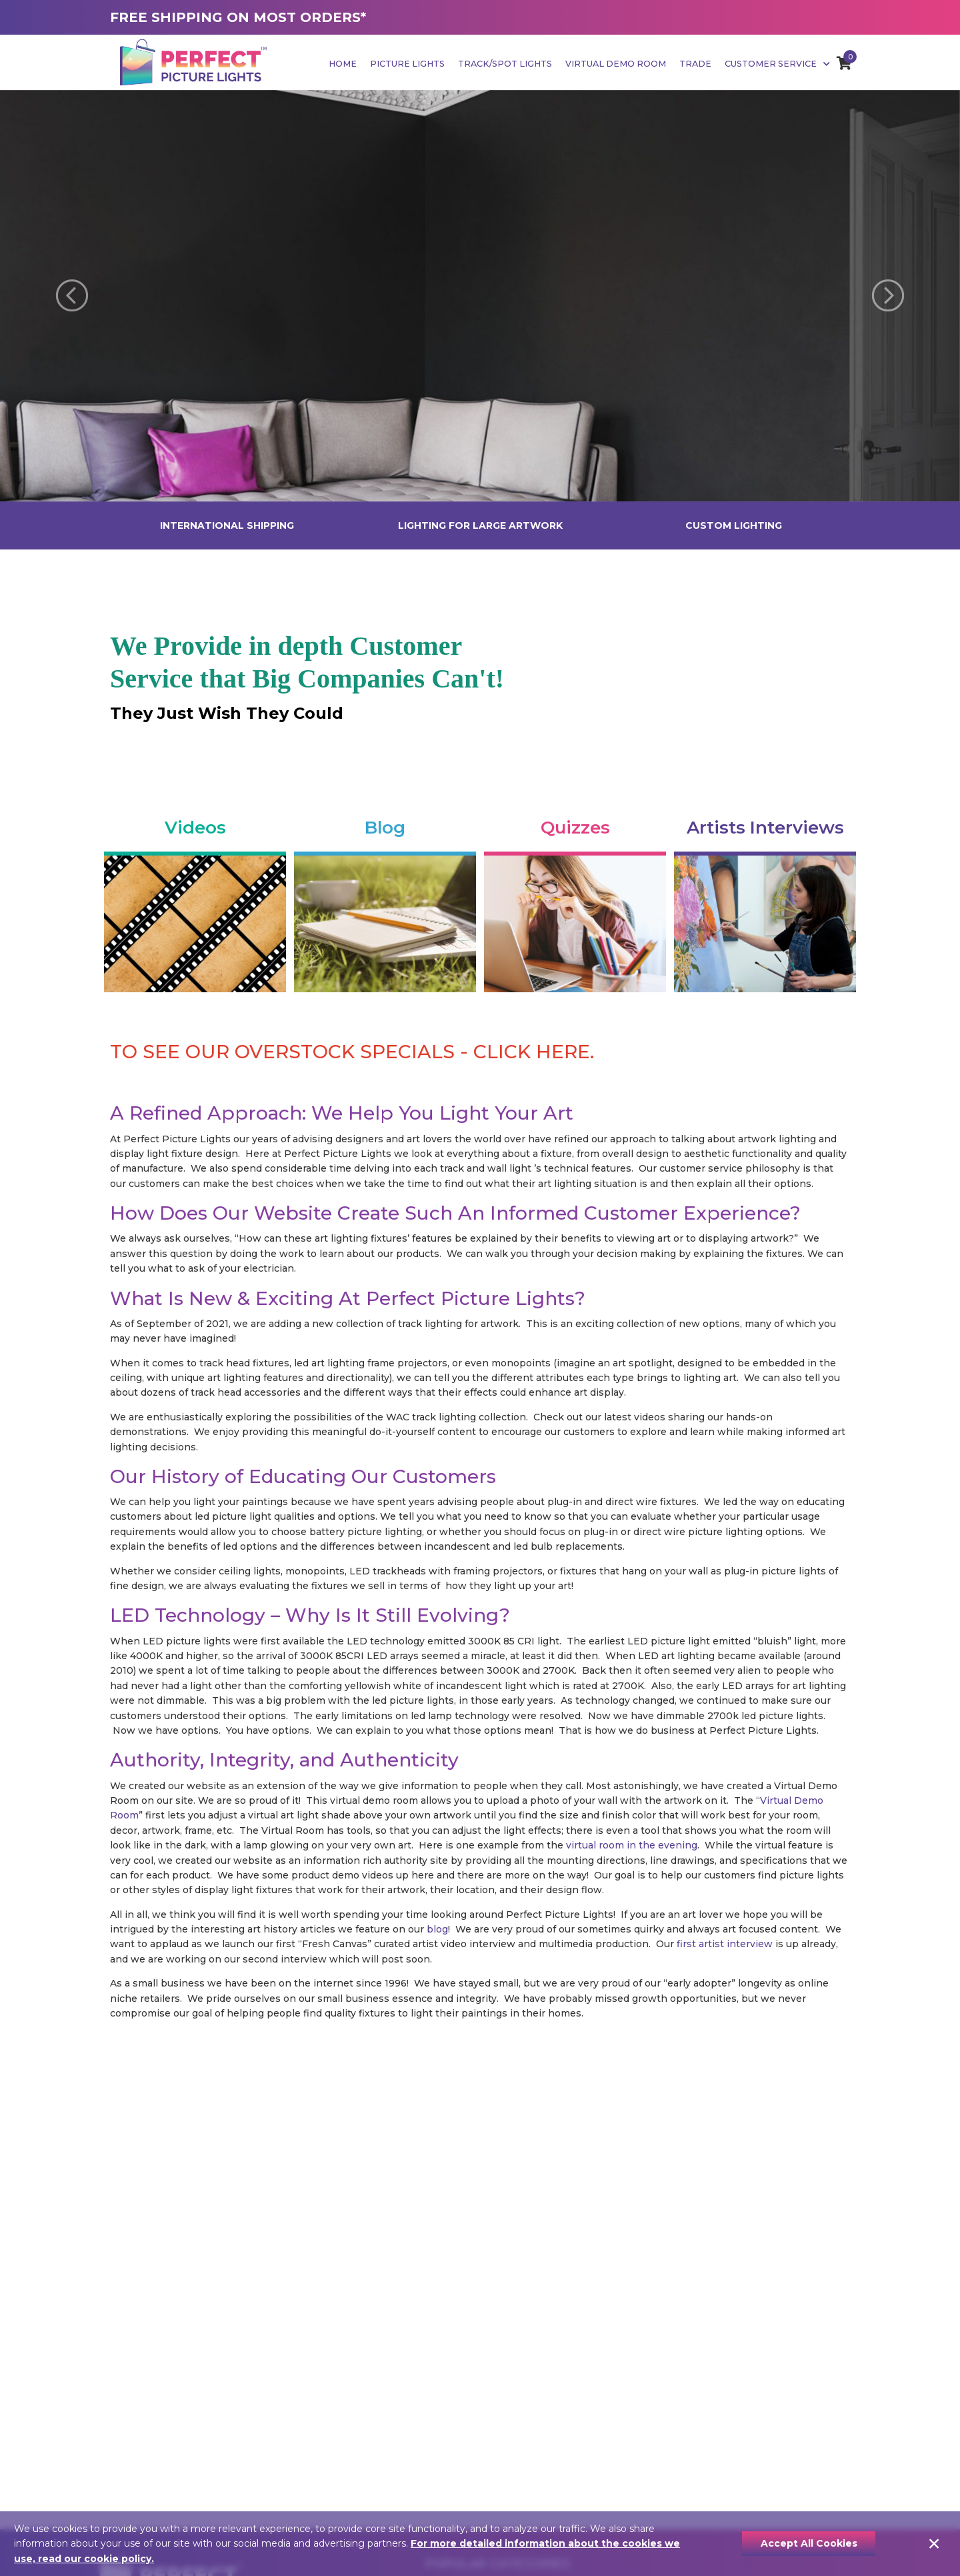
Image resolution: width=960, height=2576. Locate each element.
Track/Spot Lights (505, 64)
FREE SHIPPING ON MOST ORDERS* (238, 17)
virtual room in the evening (631, 1845)
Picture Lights (407, 64)
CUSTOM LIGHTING (733, 525)
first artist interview (725, 1944)
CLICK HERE (531, 1051)
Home (343, 64)
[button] (72, 295)
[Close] (934, 2544)
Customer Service (777, 64)
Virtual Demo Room (615, 64)
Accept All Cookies (809, 2543)
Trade (695, 64)
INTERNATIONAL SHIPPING (227, 525)
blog (437, 1929)
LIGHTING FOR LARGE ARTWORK (480, 525)
